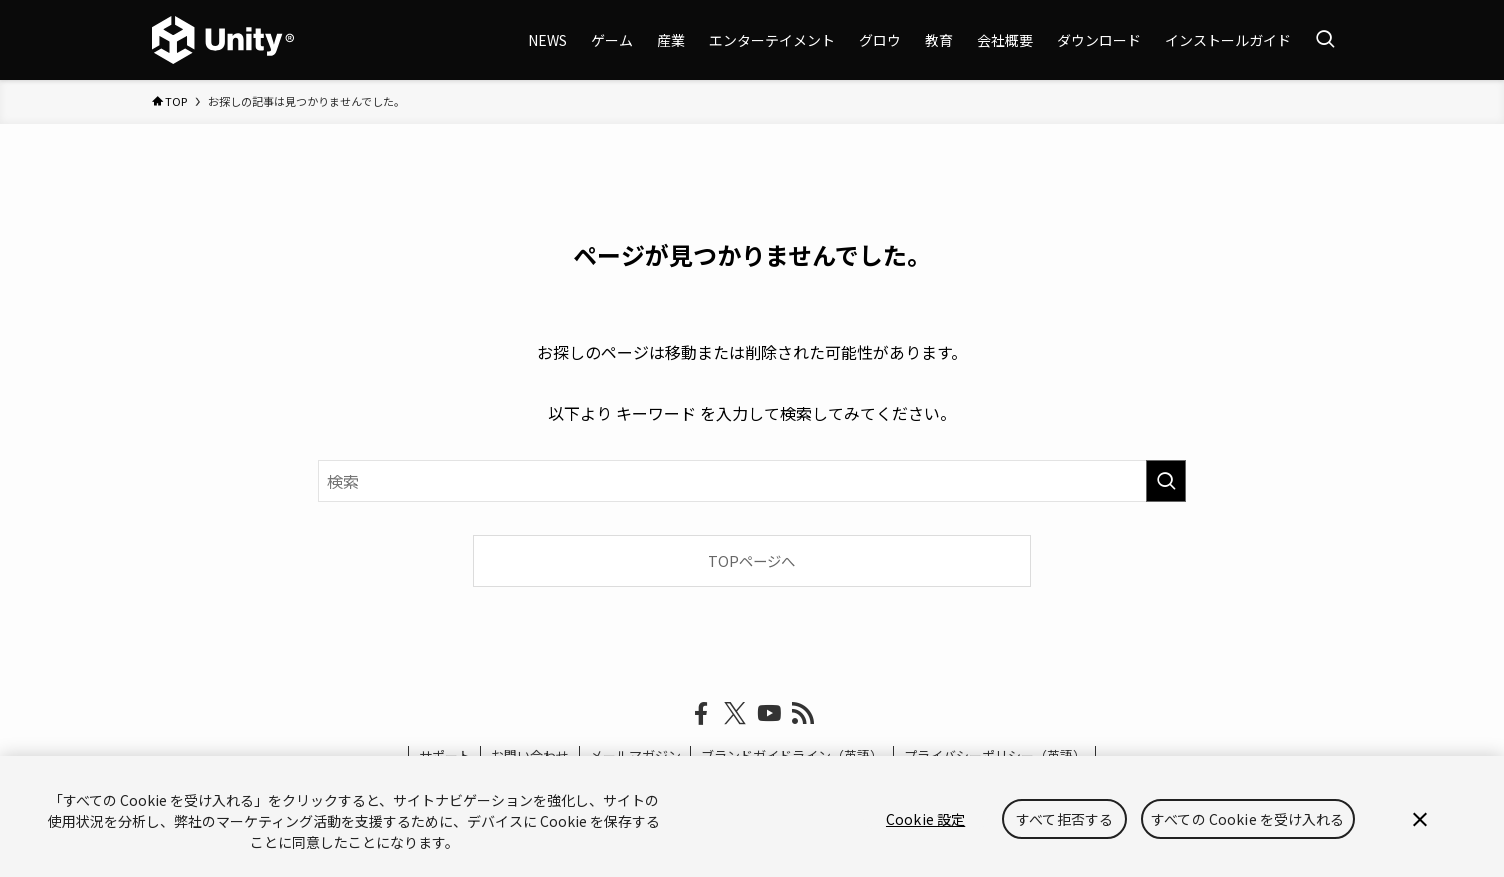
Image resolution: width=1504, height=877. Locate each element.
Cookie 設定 (925, 819)
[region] (752, 816)
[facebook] (701, 714)
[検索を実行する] (1166, 481)
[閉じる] (1420, 819)
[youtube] (769, 714)
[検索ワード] (752, 481)
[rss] (803, 714)
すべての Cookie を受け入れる (1248, 819)
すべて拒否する (1064, 819)
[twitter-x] (735, 714)
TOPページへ (751, 560)
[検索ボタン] (1325, 40)
